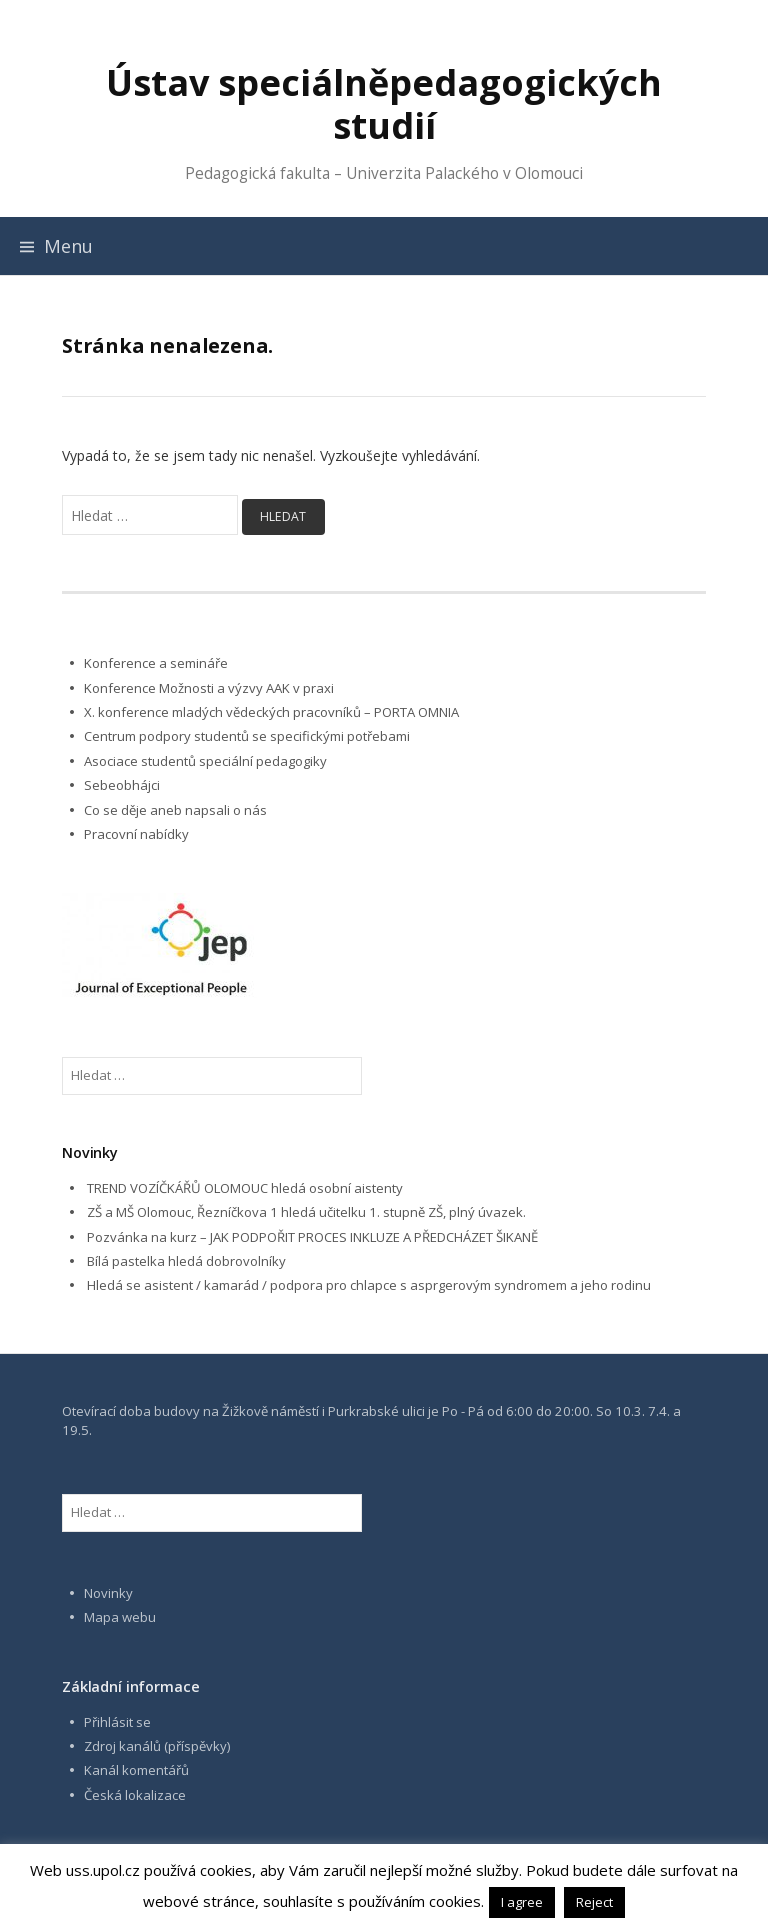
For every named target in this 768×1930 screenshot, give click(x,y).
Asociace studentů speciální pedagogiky (205, 761)
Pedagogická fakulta (257, 173)
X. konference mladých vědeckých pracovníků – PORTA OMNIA (271, 712)
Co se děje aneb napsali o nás (175, 810)
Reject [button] (594, 1902)
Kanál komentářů (136, 1770)
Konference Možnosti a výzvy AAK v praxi (209, 688)
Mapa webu (120, 1617)
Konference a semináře (156, 663)
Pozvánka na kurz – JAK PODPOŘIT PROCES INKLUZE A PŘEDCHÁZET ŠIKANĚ (312, 1237)
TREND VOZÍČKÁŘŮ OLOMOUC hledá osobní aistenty (245, 1188)
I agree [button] (522, 1902)
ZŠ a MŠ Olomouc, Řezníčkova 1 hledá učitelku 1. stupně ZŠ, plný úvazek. (306, 1212)
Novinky (108, 1593)
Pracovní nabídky (136, 834)
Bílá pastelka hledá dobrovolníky (186, 1261)
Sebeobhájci (122, 785)
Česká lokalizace (135, 1795)
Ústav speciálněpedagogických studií (384, 104)
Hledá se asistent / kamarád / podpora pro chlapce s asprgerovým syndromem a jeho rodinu (369, 1285)
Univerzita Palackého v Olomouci (464, 173)
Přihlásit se (117, 1722)
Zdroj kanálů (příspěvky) (157, 1746)
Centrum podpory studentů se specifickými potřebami (247, 736)
